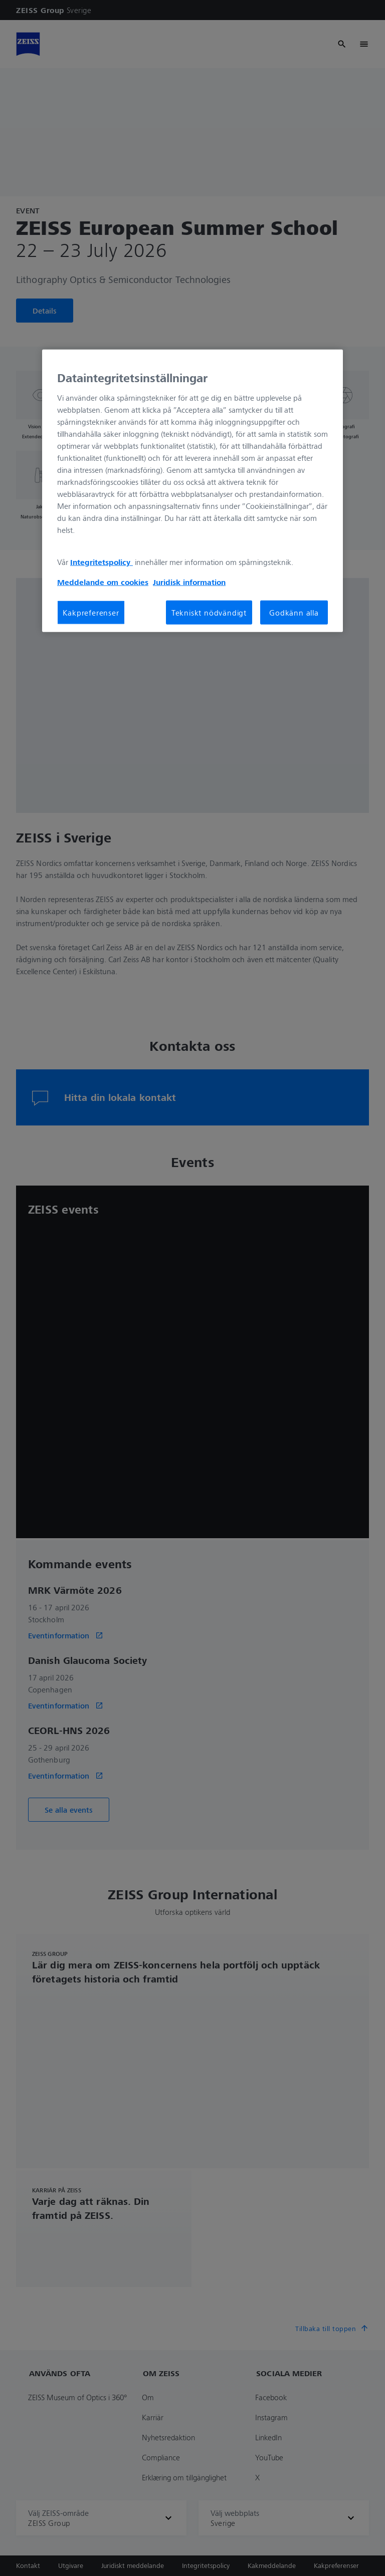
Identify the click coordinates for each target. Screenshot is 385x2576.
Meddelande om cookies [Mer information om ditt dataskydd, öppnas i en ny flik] (102, 582)
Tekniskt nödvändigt (209, 612)
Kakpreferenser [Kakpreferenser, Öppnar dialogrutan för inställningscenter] (91, 612)
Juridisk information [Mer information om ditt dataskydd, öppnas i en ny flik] (189, 582)
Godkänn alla (294, 612)
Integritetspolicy (101, 561)
